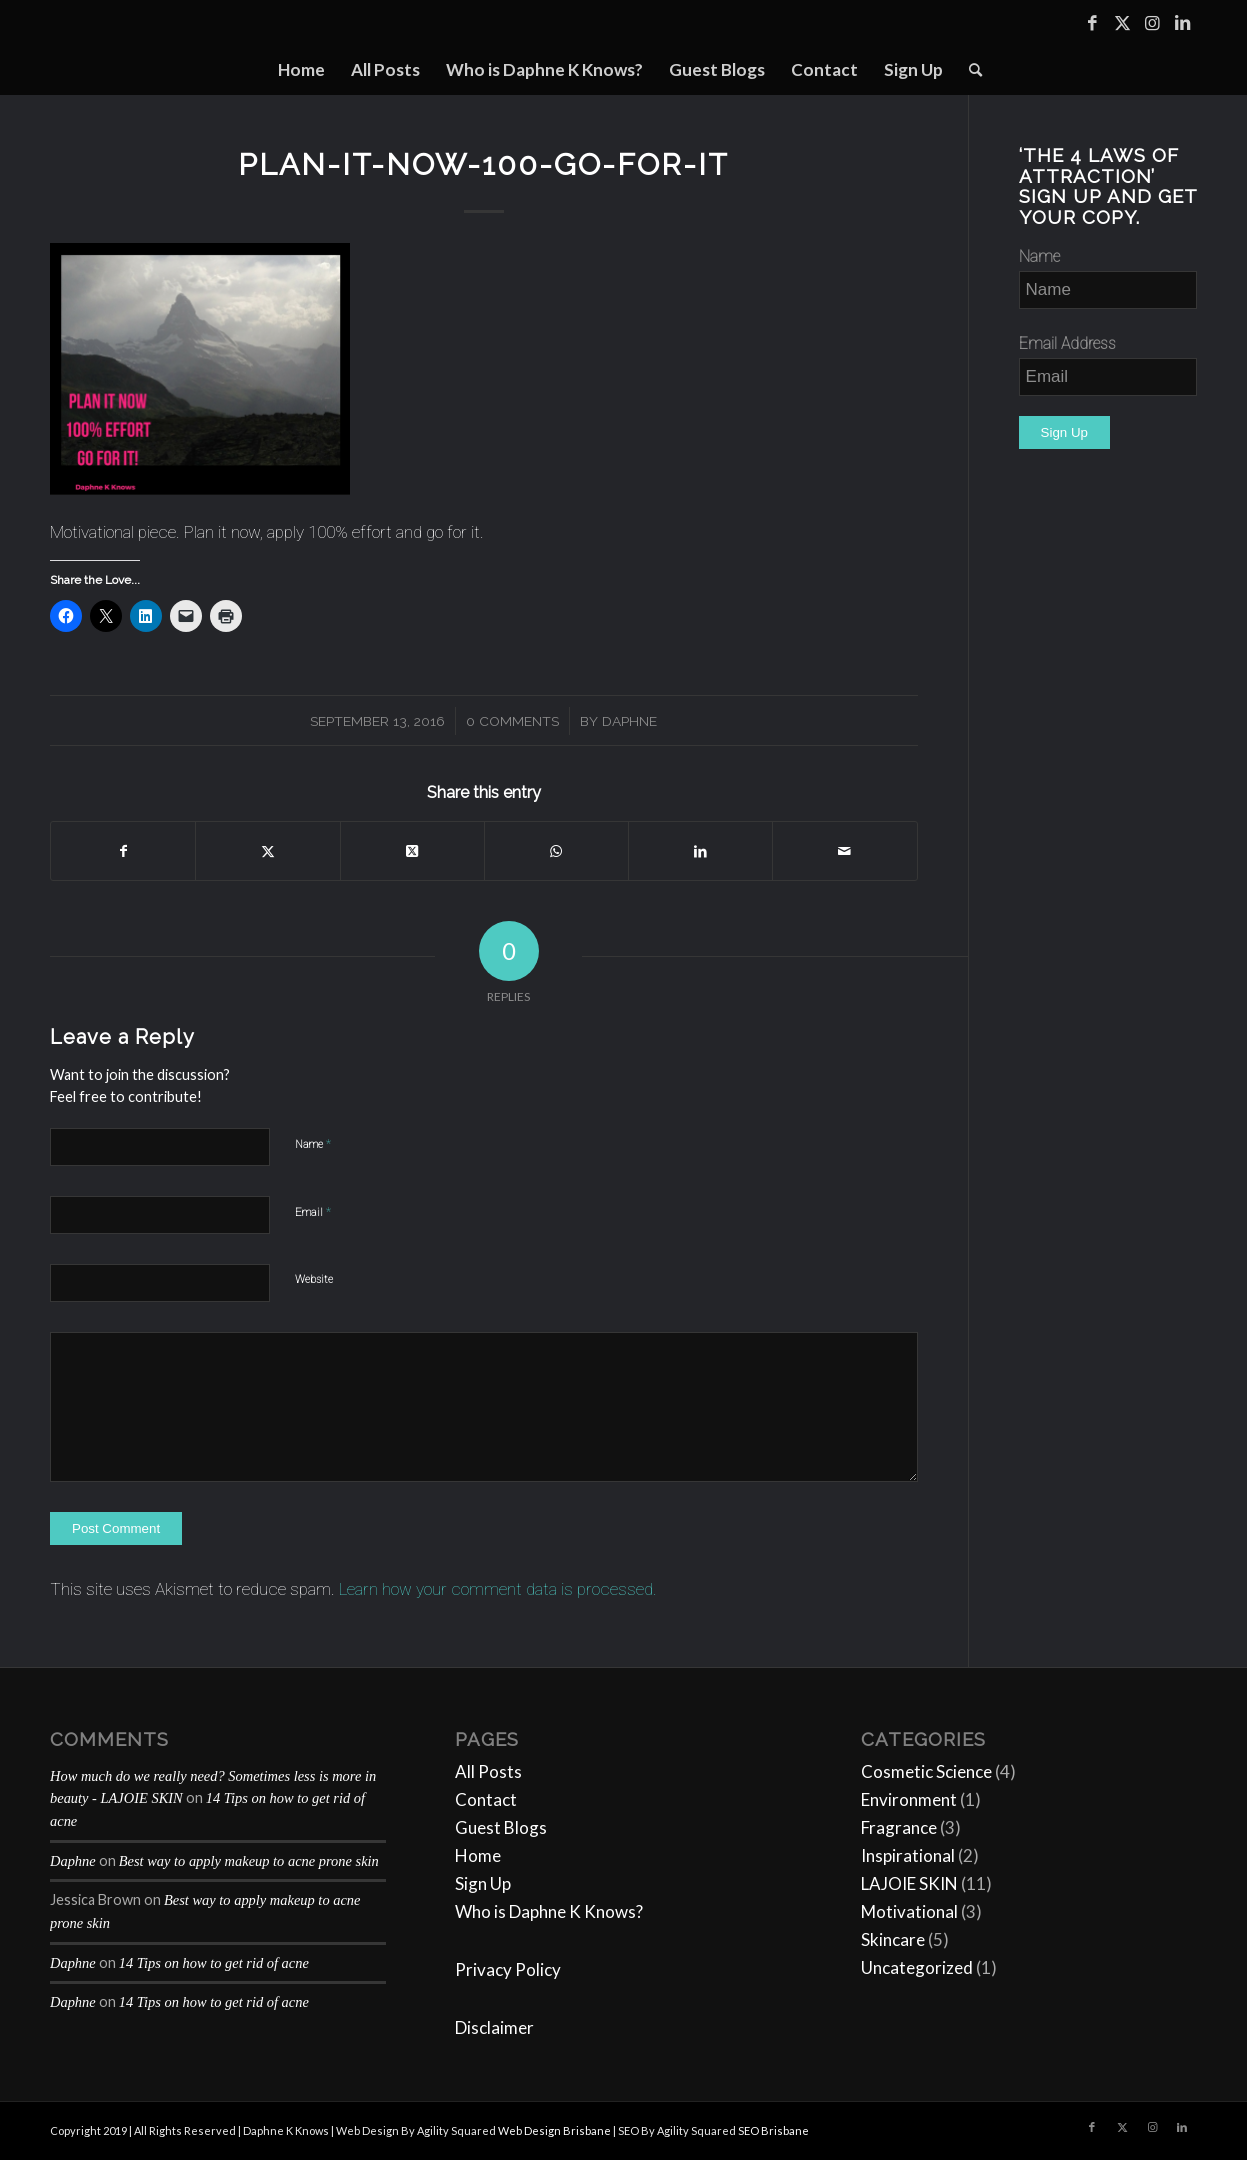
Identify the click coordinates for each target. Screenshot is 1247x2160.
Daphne (629, 721)
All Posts (488, 1771)
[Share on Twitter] (267, 851)
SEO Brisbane (773, 2130)
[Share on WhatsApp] (556, 851)
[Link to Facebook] (1092, 23)
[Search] (969, 70)
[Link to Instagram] (1152, 23)
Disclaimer (494, 2027)
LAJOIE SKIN (909, 1883)
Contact (486, 1799)
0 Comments (512, 721)
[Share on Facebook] (123, 851)
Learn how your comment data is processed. (498, 1589)
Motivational (909, 1911)
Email (313, 1211)
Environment (909, 1799)
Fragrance (899, 1827)
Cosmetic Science (926, 1771)
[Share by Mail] (844, 851)
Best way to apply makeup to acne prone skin (249, 1861)
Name (313, 1143)
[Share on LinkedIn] (700, 851)
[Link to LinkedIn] (1182, 23)
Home (478, 1855)
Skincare (893, 1939)
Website (314, 1279)
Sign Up (483, 1883)
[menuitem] (301, 70)
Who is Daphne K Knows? (549, 1911)
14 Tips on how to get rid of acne (214, 1963)
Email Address (1067, 343)
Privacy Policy (508, 1969)
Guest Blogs (501, 1827)
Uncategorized (917, 1967)
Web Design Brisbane (554, 2130)
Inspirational (908, 1855)
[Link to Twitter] (1122, 23)
